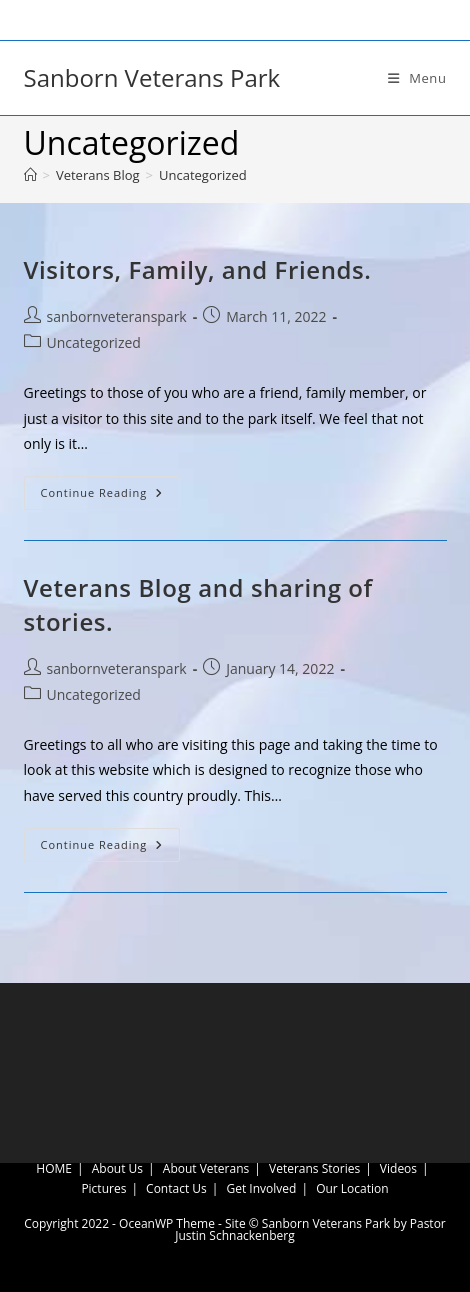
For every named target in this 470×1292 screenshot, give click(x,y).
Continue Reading (111, 496)
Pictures (103, 1188)
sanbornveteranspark (117, 316)
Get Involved (262, 1188)
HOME (54, 1168)
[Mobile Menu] (417, 78)
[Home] (30, 175)
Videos (398, 1168)
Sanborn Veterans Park (152, 77)
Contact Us (176, 1188)
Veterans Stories (314, 1168)
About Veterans (206, 1168)
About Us (117, 1168)
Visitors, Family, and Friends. (198, 269)
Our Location (352, 1188)
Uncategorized (203, 175)
